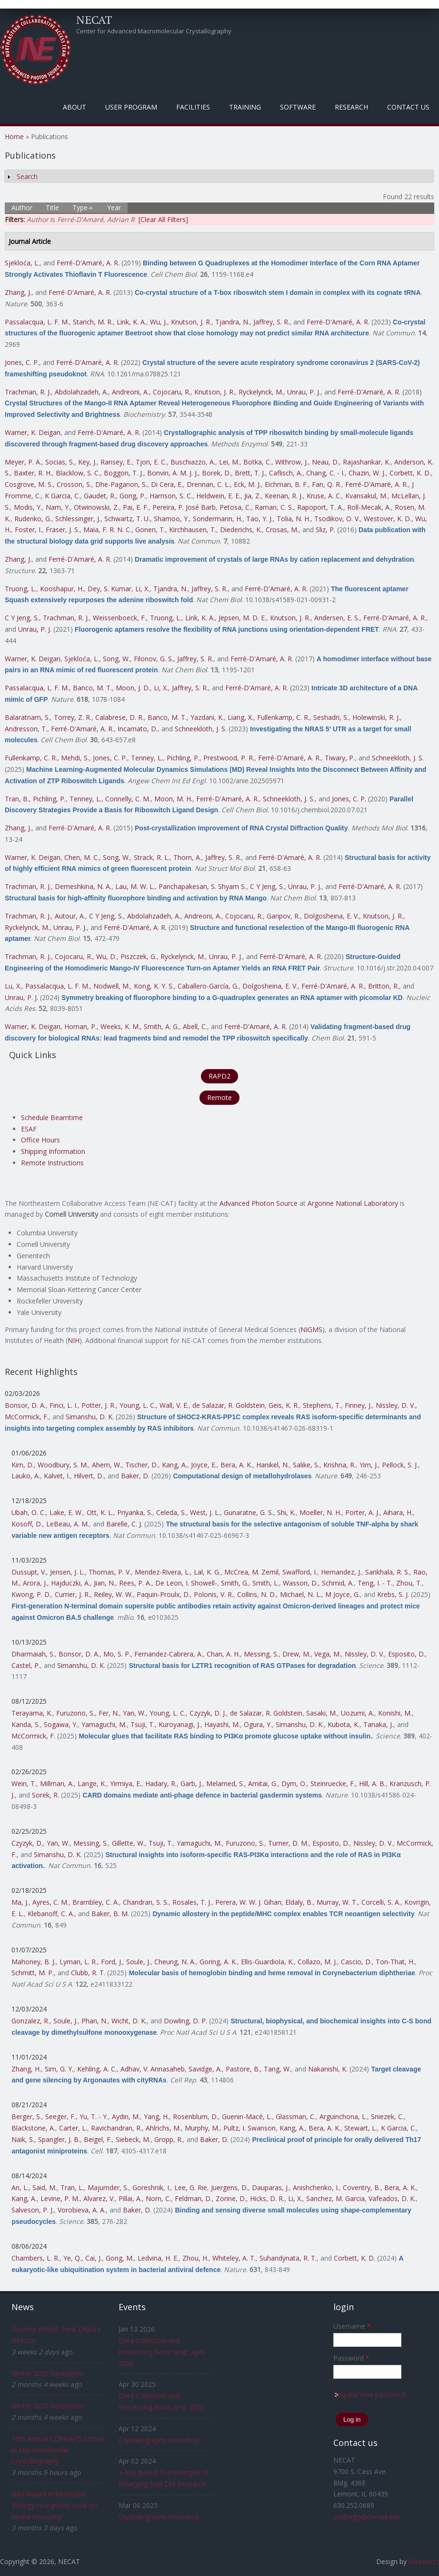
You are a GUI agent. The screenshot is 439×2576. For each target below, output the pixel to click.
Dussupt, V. (28, 1571)
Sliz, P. (325, 529)
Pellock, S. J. (400, 1464)
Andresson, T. (26, 728)
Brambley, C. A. (95, 1902)
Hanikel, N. (272, 1464)
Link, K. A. (131, 321)
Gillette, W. (128, 1843)
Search (27, 176)
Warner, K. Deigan (32, 432)
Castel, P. (25, 1665)
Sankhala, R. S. (387, 1571)
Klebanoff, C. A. (51, 1913)
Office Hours (40, 1139)
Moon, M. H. (173, 798)
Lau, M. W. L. (135, 886)
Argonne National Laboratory (353, 1203)
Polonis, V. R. (213, 1594)
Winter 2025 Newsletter (47, 2373)
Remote (219, 1097)
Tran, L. (72, 2187)
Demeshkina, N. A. (83, 886)
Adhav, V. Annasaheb (152, 2068)
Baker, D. (135, 1475)
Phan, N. (94, 2020)
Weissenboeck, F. (119, 617)
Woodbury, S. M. (63, 1464)
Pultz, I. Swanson (249, 2127)
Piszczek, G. (138, 956)
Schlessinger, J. (77, 518)
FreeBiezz (424, 2561)
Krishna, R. (339, 1464)
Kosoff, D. (26, 1523)
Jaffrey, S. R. (271, 321)
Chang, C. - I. (325, 472)
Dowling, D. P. (185, 2020)
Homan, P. (80, 1026)
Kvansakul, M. (366, 495)
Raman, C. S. (274, 507)
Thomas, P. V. (110, 1571)
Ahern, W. (106, 1464)
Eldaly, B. (299, 1902)
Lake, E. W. (66, 1512)
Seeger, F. (60, 2116)
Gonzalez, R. (30, 2020)
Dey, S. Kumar (109, 588)
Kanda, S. (25, 1724)
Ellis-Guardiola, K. (267, 1961)
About (74, 106)
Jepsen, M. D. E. (242, 617)
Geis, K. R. (284, 1405)
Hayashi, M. (222, 1724)
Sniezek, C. (387, 2116)
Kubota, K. (343, 1724)
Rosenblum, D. (195, 2116)
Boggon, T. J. (123, 472)
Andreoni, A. (130, 391)
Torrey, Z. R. (72, 717)
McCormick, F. (27, 1416)
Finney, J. (358, 1405)
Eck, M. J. (247, 484)
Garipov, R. (283, 915)
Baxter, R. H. (33, 472)
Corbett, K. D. (410, 472)
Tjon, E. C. (151, 461)
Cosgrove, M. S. (29, 484)
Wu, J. (158, 321)
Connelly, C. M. (127, 798)
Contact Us (408, 106)
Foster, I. (28, 529)
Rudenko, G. (32, 518)
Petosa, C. (235, 507)
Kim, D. (22, 1464)
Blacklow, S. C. (78, 472)
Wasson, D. (300, 1582)
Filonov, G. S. (153, 658)
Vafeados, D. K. (392, 2198)
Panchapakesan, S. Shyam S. (202, 886)
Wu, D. (106, 956)
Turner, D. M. (288, 1843)
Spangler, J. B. (59, 2139)
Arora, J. (35, 1582)
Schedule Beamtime (52, 1117)
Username (352, 2326)
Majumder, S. (108, 2187)
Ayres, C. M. (50, 1902)
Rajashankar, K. (366, 461)
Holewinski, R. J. (376, 717)
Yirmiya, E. (125, 1783)
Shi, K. (286, 1512)
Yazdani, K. (207, 717)
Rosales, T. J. (191, 1902)
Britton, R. (383, 985)
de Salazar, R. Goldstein (228, 1405)
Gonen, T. (150, 529)
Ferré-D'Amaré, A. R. (88, 262)
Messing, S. (261, 1653)
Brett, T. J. (250, 472)
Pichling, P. (183, 757)
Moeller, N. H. (320, 1512)
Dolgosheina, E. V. (331, 915)
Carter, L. (73, 2127)
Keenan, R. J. (284, 495)
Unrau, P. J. (303, 391)
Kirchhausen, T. (192, 529)
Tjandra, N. (232, 321)
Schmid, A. (338, 1582)
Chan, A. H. (223, 1653)
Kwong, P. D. (31, 1594)
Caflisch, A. (285, 472)
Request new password (369, 2394)
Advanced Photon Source (259, 1203)
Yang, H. (156, 2116)
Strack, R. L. (152, 857)
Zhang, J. (18, 292)
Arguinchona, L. (343, 2116)
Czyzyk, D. (27, 1843)
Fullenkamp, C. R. (283, 717)
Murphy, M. (202, 2127)
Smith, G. (235, 1582)
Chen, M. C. (81, 857)
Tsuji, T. (142, 1724)
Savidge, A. (205, 2068)
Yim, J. (368, 1464)
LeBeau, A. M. (67, 1523)
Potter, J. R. (98, 1405)
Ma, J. (20, 1902)
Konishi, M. (395, 1712)
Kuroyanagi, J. (179, 1724)
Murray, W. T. (337, 1902)
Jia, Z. (252, 495)
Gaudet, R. (100, 495)
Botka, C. (257, 461)
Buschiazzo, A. (192, 461)
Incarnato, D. (138, 728)
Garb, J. (191, 1783)
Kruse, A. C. (324, 495)
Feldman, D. (193, 2198)
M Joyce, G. (342, 1594)
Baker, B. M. (110, 1913)
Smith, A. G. (161, 1026)
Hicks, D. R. (267, 2198)
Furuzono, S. (75, 1712)
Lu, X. (13, 985)
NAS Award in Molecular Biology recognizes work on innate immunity (54, 2505)
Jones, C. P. (22, 362)
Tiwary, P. (340, 757)
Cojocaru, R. (171, 391)
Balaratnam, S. (27, 717)
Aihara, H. (398, 1512)
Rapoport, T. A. (320, 507)
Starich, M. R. (93, 321)
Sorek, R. (45, 1794)
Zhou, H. (195, 2258)
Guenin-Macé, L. (247, 2116)
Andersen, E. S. (336, 617)
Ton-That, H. (395, 1961)
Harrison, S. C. (171, 495)
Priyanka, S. (134, 1512)
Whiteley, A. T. (234, 2258)
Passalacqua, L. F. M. (37, 321)
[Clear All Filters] (163, 219)
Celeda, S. (171, 1512)
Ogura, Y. (258, 1724)
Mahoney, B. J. (33, 1961)
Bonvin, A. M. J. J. (172, 472)
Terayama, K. (31, 1712)
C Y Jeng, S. (22, 617)
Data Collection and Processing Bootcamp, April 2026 (161, 2352)
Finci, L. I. (64, 1405)
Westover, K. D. (387, 518)
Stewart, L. (360, 2127)
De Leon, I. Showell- (186, 1582)
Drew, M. (296, 1653)
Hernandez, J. (341, 1571)
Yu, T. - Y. (94, 2116)
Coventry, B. (361, 2187)
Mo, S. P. (116, 1653)
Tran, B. (17, 798)
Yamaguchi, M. (104, 1724)
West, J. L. (205, 1512)
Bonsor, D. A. (25, 1405)
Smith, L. (265, 1582)
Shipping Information (53, 1151)
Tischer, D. (141, 1464)
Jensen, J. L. (67, 1571)
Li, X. (142, 588)
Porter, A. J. (362, 1512)
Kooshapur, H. (62, 588)
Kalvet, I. (57, 1475)
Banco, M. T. (92, 687)
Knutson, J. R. (191, 321)
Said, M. (44, 2187)
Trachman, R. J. (28, 391)
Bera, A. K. (236, 1464)
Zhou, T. (409, 1582)
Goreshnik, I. (151, 2187)
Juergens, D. (229, 2187)
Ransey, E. (116, 461)
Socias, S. (59, 461)
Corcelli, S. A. (380, 1902)
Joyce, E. (204, 1464)
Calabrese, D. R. (119, 717)
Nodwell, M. (111, 985)
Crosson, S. (74, 484)
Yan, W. (134, 1712)
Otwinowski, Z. (96, 507)
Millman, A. (57, 1783)
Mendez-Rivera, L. (162, 1571)
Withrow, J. (291, 461)
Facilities (193, 106)
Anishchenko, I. (316, 2187)
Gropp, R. (168, 2139)
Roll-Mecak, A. (369, 507)
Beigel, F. (98, 2139)
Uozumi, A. (357, 1712)
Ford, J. (111, 1961)
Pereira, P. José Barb (184, 507)
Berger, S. (26, 2116)
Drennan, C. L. (208, 484)
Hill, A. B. (372, 1783)
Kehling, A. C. (97, 2068)
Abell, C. (195, 1026)
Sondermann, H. (217, 518)
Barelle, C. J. (124, 1523)
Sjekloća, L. (22, 262)
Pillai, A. (130, 2198)
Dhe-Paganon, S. (121, 484)
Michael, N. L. (300, 1594)
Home (14, 136)
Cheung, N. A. (175, 1961)
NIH (74, 1340)
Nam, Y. (58, 507)
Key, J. (87, 461)
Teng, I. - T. (375, 1582)
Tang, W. (277, 2068)
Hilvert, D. (89, 1475)
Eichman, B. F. (286, 484)
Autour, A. (70, 915)
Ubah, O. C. (28, 1512)
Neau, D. (325, 461)
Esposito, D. (406, 1653)
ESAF (29, 1128)
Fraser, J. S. (63, 529)
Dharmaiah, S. (33, 1653)
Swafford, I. (299, 1571)
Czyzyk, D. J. (208, 1712)
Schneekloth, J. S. (201, 728)
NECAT (94, 19)
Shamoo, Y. (171, 518)
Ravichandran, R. (116, 2127)
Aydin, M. (126, 2116)
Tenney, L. (147, 757)
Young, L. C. (138, 1405)
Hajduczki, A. (70, 1582)
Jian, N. (104, 1582)
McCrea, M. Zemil (251, 1571)
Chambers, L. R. (35, 2258)
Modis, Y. (28, 507)
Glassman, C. (296, 2116)
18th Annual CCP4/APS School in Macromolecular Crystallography (57, 2450)
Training (245, 106)
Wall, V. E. (174, 1405)
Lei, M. (229, 461)
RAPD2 (219, 1076)
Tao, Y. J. (259, 518)
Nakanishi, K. (328, 2068)
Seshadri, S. (331, 717)
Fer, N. (109, 1712)
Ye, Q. (72, 2258)
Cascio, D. (356, 1961)
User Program (131, 106)
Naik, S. (22, 2139)
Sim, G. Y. (59, 2068)
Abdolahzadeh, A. (81, 391)
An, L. (20, 2187)
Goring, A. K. (218, 1961)
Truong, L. (20, 588)
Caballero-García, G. (208, 985)
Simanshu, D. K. (90, 1416)
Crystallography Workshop (159, 2440)
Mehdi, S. (75, 757)
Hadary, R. (161, 1783)
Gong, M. (120, 2258)
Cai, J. (93, 2258)
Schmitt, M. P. (32, 1972)
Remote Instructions (52, 1162)
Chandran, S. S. (146, 1902)
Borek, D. (216, 472)
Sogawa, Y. (61, 1724)
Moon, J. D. (133, 687)
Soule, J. (138, 1961)
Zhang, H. (26, 2068)
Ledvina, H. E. (158, 2258)
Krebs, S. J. (393, 1594)
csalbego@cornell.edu (366, 2516)
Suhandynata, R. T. (288, 2258)
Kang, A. (174, 1464)
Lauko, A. (25, 1475)
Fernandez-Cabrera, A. (168, 1653)
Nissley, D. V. (395, 1405)
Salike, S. (306, 1464)
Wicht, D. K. (129, 2020)
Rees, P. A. (135, 1582)
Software (298, 106)
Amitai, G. (263, 1783)
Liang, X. (240, 717)
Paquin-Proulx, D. (163, 1594)
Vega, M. (327, 1653)
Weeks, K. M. (120, 1026)
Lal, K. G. (207, 1571)
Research (351, 106)
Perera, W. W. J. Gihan (248, 1902)
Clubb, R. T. (88, 1972)
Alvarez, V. (99, 2198)
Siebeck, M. (133, 2139)
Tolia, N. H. (293, 518)
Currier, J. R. (72, 1594)
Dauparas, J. (270, 2187)
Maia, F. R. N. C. (107, 529)
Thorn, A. (187, 857)
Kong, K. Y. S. (154, 985)
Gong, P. (133, 495)
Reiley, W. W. (113, 1594)
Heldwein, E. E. (218, 495)
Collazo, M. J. (317, 1961)
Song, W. (116, 658)
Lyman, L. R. (78, 1961)
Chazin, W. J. (367, 472)
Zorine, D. (231, 2198)
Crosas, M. (282, 529)
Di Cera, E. (167, 484)
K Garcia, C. (62, 495)
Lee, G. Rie (190, 2187)
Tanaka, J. (378, 1724)
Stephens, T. (322, 1405)
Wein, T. (23, 1783)
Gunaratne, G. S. (248, 1512)
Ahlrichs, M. (163, 2127)
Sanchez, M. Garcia (335, 2198)
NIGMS (311, 1329)
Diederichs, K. (241, 529)
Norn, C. (158, 2198)
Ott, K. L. (100, 1512)
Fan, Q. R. (326, 484)
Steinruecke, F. (332, 1783)
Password (351, 2358)
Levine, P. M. (60, 2198)
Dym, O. (294, 1783)
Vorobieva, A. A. (82, 2209)
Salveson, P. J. (32, 2209)
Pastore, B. (243, 2068)
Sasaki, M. (321, 1712)
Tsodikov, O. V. (337, 518)
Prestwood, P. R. (228, 757)
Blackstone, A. (33, 2127)
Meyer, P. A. (23, 461)
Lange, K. (92, 1783)
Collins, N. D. (256, 1594)
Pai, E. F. (136, 507)
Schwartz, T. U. (127, 518)
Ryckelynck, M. (261, 391)
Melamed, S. (225, 1783)
